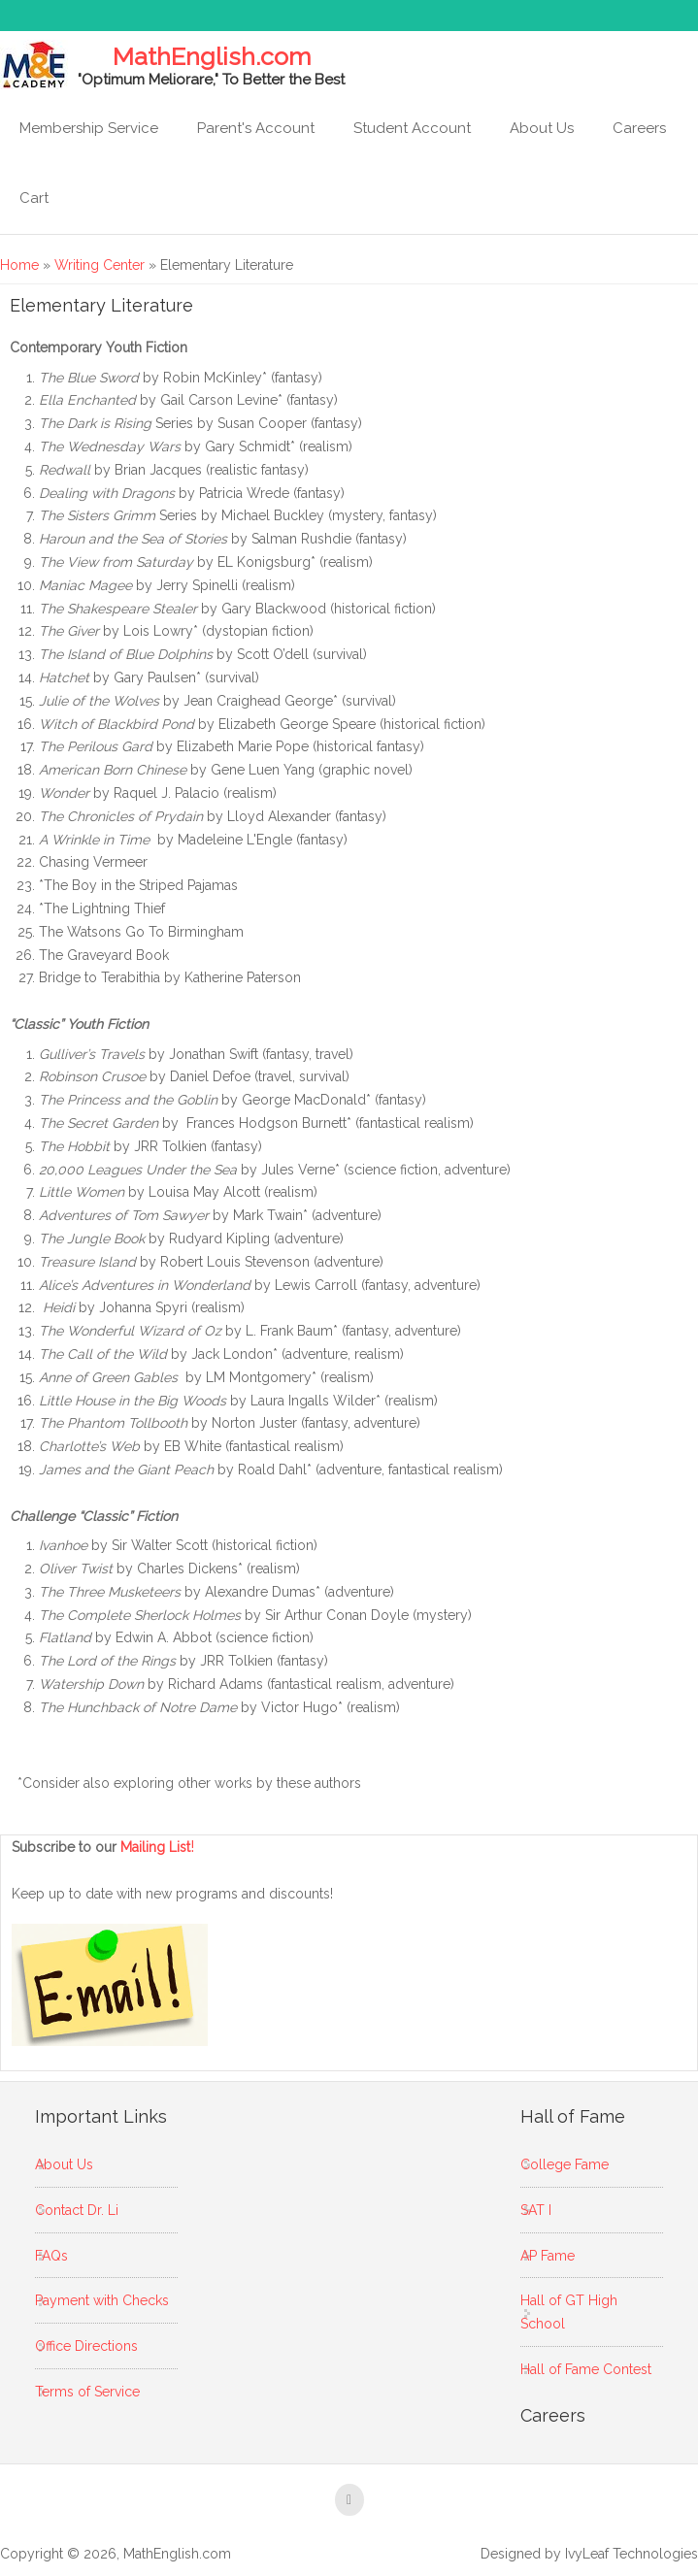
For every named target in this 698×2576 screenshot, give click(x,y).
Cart (34, 198)
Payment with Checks (102, 2300)
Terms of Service (87, 2391)
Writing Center (99, 265)
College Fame (564, 2164)
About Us (542, 128)
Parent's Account (256, 128)
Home (19, 265)
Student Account (412, 128)
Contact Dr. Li (76, 2210)
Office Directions (86, 2346)
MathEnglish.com (212, 57)
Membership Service (88, 128)
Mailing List (157, 1847)
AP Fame (547, 2255)
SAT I (535, 2210)
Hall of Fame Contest (585, 2369)
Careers (639, 128)
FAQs (51, 2255)
